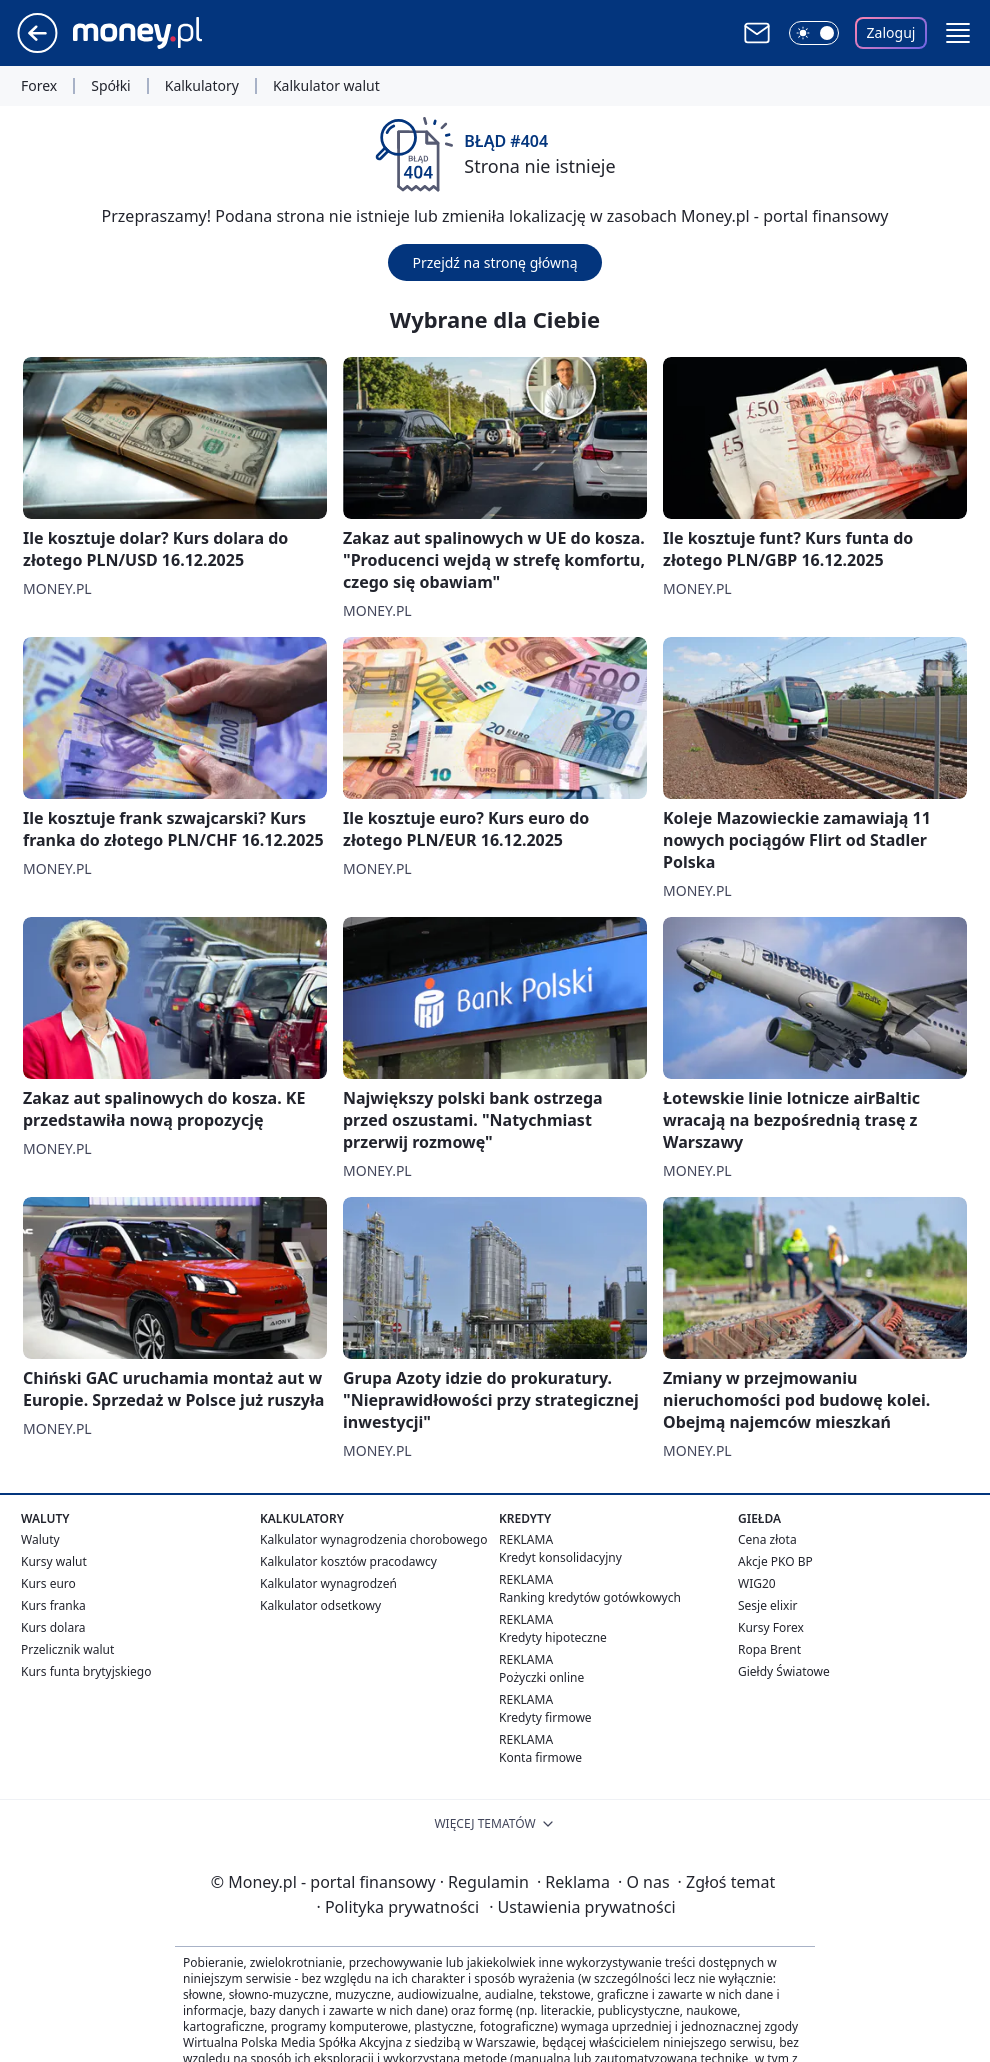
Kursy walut (54, 1561)
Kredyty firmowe (545, 1717)
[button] (958, 33)
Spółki (110, 86)
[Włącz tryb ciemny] (814, 33)
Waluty (40, 1539)
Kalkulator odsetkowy (320, 1605)
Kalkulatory (202, 86)
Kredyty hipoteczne (553, 1637)
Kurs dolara (53, 1627)
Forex (39, 86)
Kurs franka (53, 1605)
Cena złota (767, 1539)
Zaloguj (891, 32)
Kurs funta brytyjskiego (86, 1671)
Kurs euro (48, 1583)
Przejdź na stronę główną (494, 262)
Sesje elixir (767, 1605)
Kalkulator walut (326, 86)
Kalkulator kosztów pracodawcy (348, 1561)
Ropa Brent (769, 1649)
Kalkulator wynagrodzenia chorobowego (373, 1539)
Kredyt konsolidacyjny (560, 1557)
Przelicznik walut (67, 1649)
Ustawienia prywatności (582, 1907)
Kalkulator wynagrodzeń (328, 1583)
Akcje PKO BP (775, 1561)
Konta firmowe (540, 1757)
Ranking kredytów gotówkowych (590, 1597)
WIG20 (757, 1583)
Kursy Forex (771, 1627)
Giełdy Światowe (784, 1671)
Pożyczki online (541, 1677)
